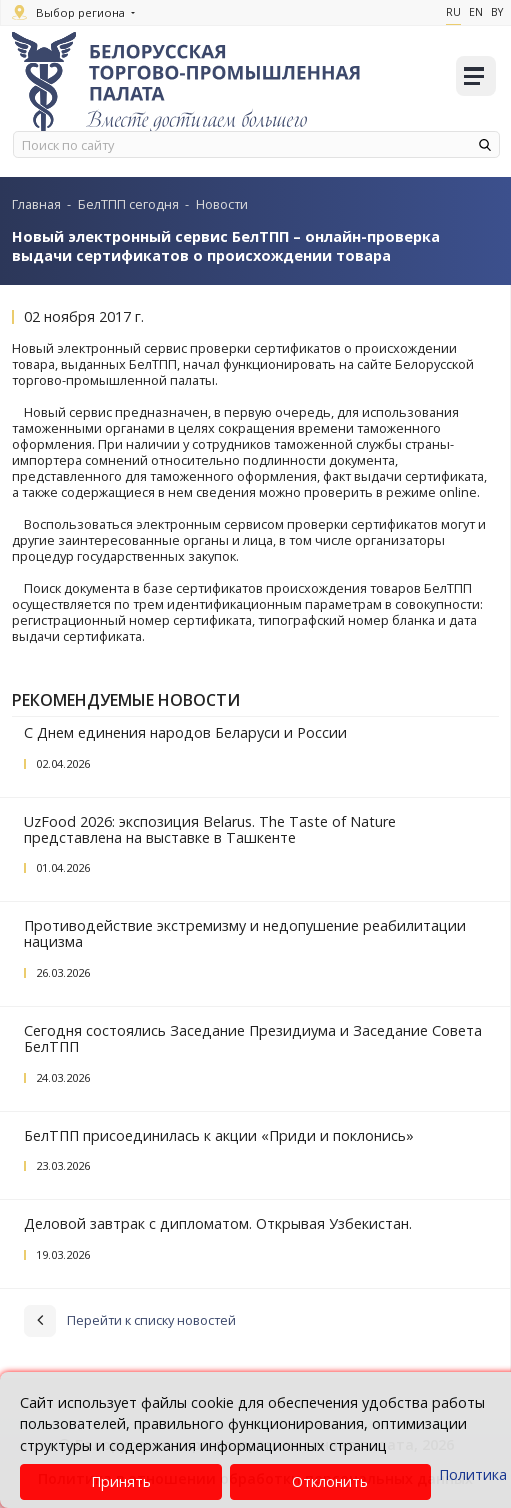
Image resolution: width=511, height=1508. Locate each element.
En (476, 12)
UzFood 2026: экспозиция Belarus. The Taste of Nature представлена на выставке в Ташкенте (210, 829)
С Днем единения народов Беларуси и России (185, 732)
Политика (473, 1474)
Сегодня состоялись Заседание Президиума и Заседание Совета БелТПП (253, 1038)
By (497, 12)
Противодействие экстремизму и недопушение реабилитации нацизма (245, 933)
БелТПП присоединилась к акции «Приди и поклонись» (219, 1135)
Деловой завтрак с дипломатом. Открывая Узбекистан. (218, 1223)
